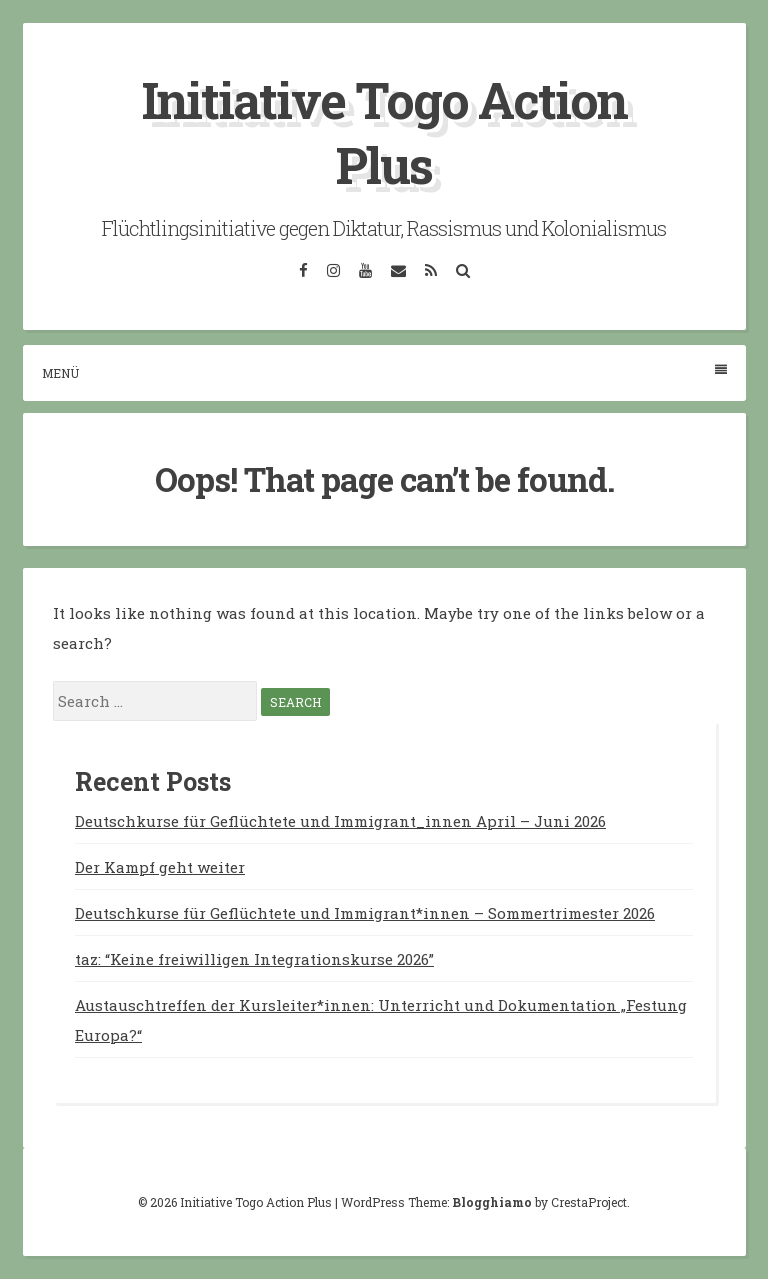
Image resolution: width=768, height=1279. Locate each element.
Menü (384, 372)
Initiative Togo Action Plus (384, 132)
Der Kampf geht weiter (160, 867)
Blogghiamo (492, 1202)
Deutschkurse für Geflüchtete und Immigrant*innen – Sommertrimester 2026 (365, 913)
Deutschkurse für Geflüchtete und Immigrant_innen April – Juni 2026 (340, 821)
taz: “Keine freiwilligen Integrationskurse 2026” (254, 959)
